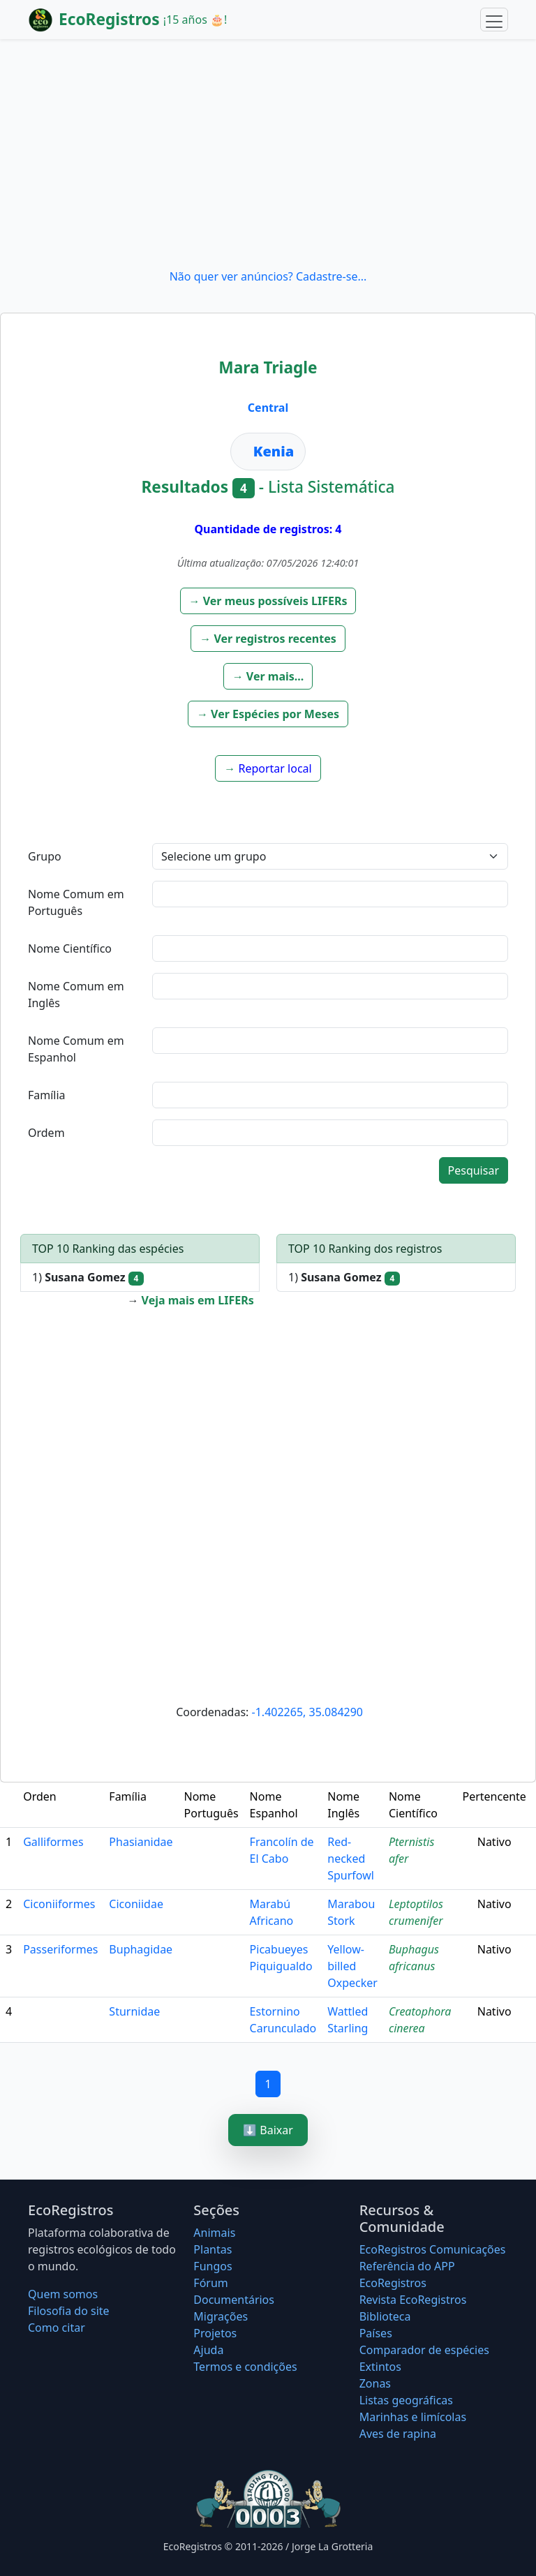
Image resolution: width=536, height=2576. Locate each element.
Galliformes (53, 1841)
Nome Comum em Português (76, 902)
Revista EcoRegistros (413, 2299)
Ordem (46, 1132)
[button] (268, 601)
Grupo (44, 856)
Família (47, 1095)
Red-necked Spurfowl (350, 1858)
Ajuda (208, 2350)
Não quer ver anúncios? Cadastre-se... (268, 276)
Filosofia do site (69, 2310)
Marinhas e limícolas (412, 2417)
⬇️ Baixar (268, 2130)
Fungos (212, 2266)
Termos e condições (245, 2366)
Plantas (212, 2249)
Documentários (233, 2299)
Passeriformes (60, 1949)
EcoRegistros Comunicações (432, 2249)
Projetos (215, 2333)
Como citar (56, 2327)
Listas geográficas (406, 2400)
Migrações (220, 2316)
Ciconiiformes (59, 1904)
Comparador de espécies (424, 2350)
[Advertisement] (268, 153)
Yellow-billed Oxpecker (352, 1966)
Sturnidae (134, 2011)
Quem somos (63, 2294)
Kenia (273, 451)
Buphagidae (140, 1949)
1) (88, 1278)
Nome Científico (70, 948)
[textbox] (330, 894)
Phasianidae (140, 1841)
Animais (214, 2232)
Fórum (210, 2283)
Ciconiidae (136, 1904)
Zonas (375, 2383)
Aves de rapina (397, 2433)
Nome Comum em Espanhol (76, 1049)
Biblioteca (385, 2316)
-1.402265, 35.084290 (307, 1712)
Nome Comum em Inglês (76, 994)
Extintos (380, 2366)
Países (375, 2333)
